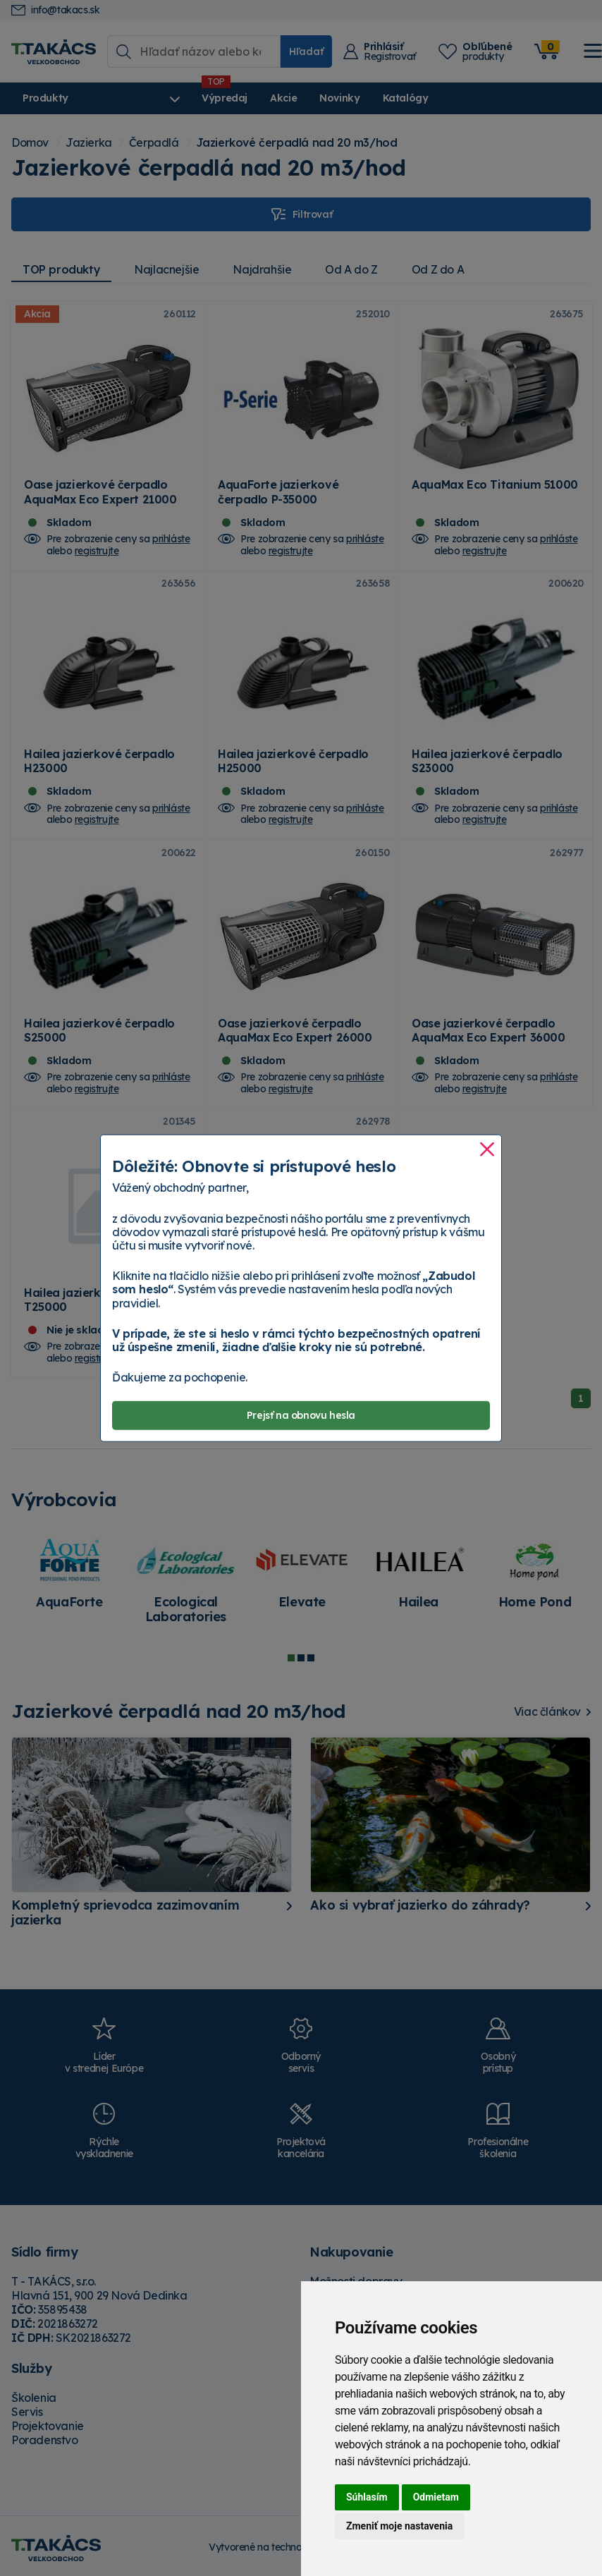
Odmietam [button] (436, 2497)
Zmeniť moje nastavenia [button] (399, 2526)
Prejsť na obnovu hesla (301, 1415)
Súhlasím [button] (367, 2497)
